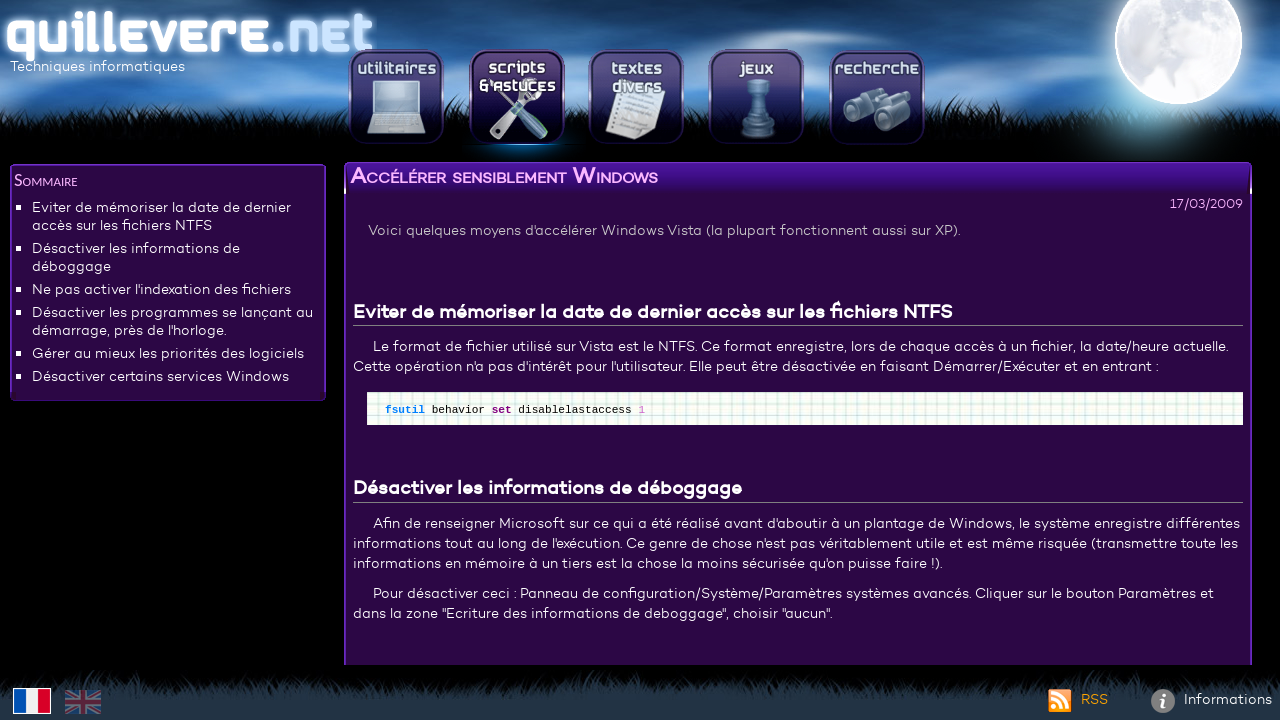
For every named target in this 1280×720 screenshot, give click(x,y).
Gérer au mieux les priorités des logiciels (168, 353)
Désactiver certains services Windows (160, 376)
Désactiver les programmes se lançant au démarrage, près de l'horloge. (172, 321)
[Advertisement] (168, 555)
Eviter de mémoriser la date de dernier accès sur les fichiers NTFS (161, 216)
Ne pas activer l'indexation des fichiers (161, 289)
